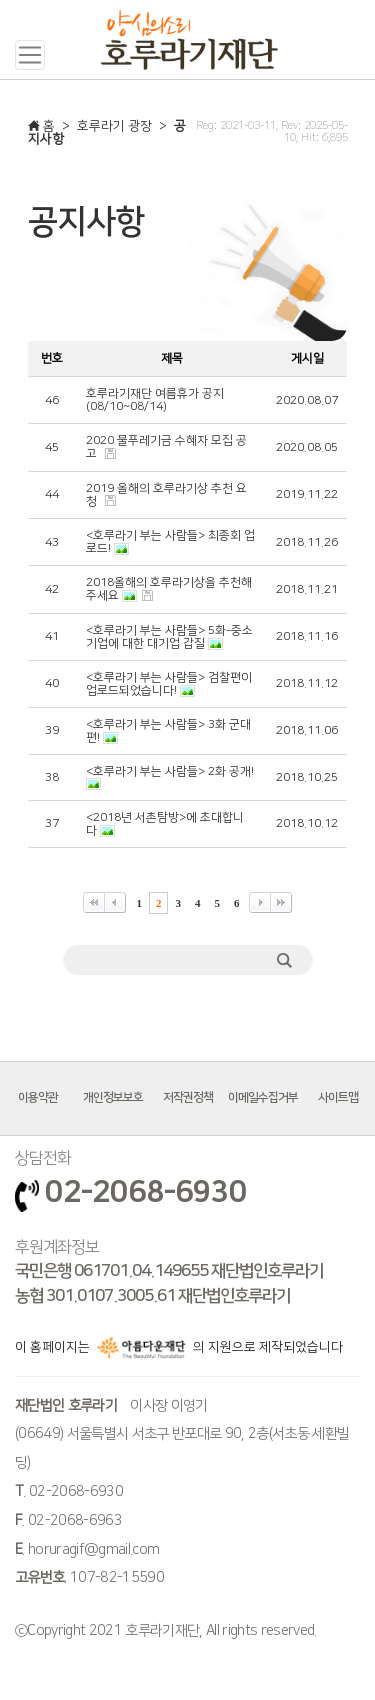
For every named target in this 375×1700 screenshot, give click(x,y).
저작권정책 (188, 1097)
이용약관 (38, 1097)
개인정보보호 (113, 1097)
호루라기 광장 (114, 126)
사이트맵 (338, 1097)
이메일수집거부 (263, 1097)
